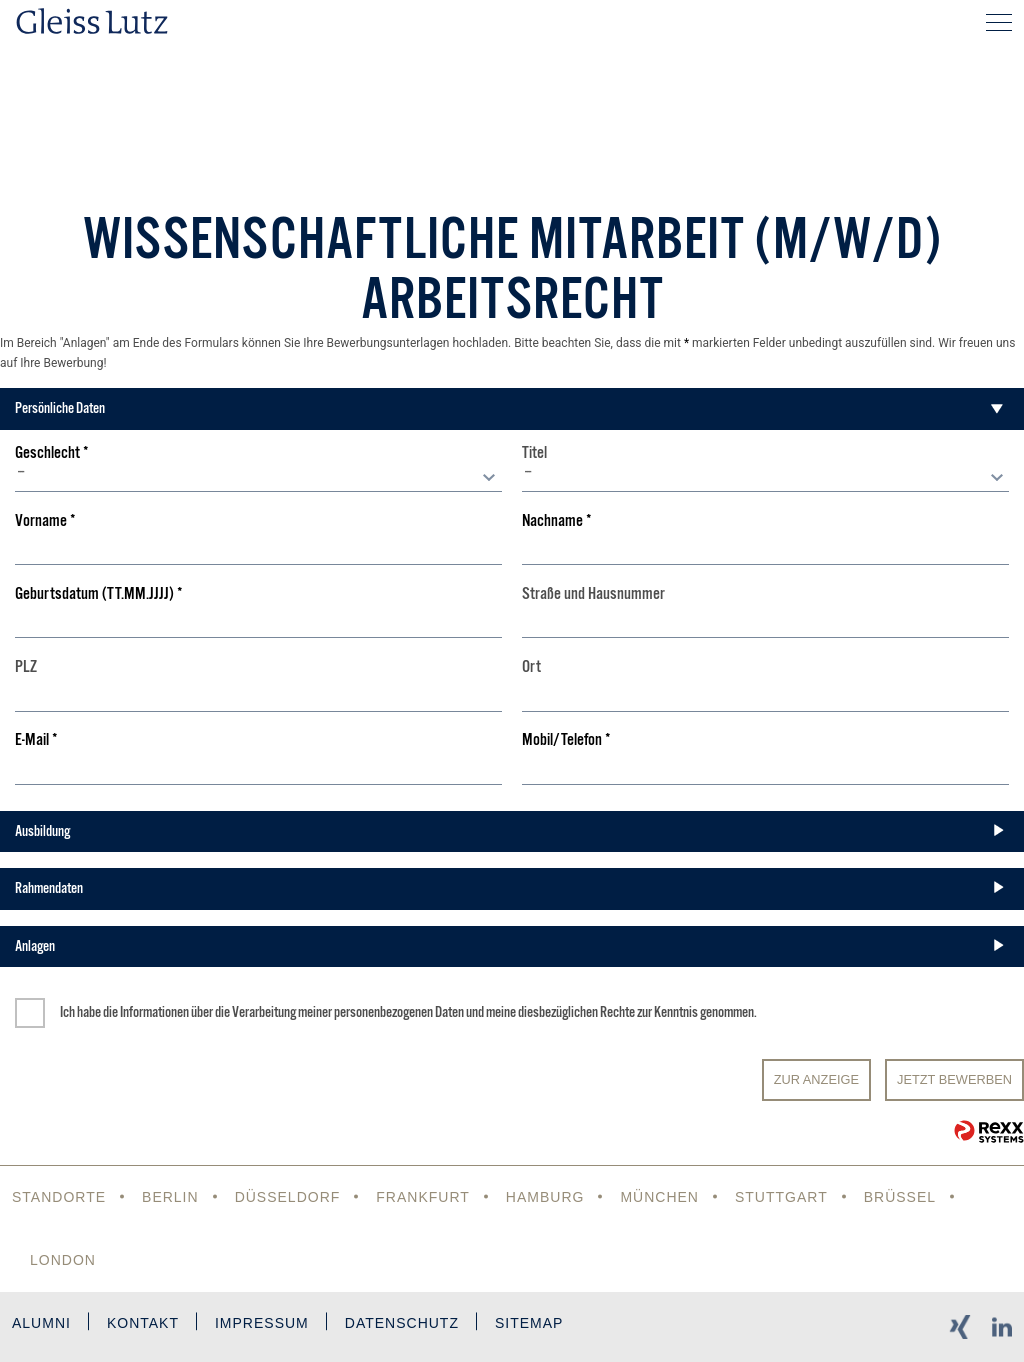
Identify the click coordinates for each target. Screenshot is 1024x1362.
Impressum (262, 1323)
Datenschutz (402, 1323)
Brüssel (900, 1197)
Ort (531, 667)
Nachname (557, 521)
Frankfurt (423, 1197)
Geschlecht (52, 453)
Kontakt (143, 1323)
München (659, 1197)
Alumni (41, 1323)
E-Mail (36, 740)
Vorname (45, 521)
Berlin (170, 1197)
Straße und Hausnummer (593, 594)
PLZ (26, 667)
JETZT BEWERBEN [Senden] (954, 1079)
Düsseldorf (288, 1197)
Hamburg (545, 1197)
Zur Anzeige (816, 1079)
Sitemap (529, 1323)
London (63, 1260)
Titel (534, 453)
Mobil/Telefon (566, 740)
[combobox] (258, 477)
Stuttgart (781, 1197)
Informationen (154, 1012)
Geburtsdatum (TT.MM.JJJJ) (99, 594)
